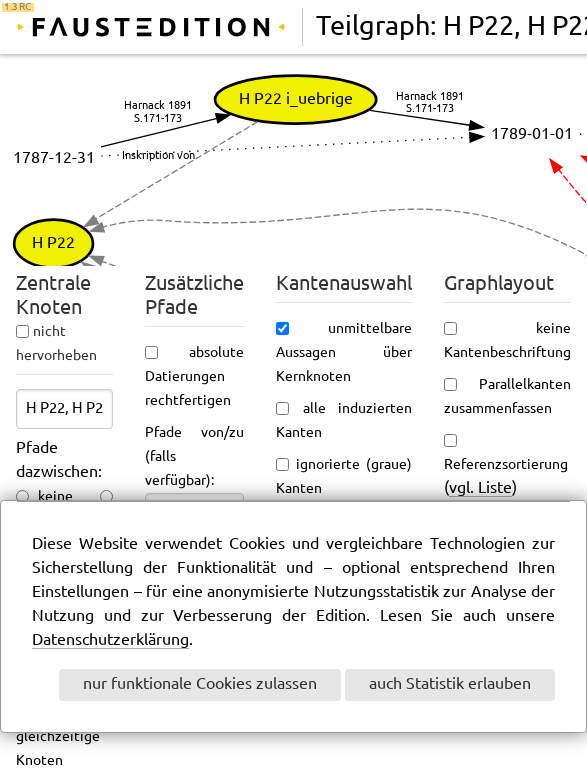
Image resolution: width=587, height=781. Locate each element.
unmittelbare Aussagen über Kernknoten (344, 353)
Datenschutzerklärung (110, 640)
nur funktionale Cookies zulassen (200, 684)
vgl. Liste (480, 488)
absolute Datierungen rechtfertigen (194, 377)
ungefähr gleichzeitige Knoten (64, 737)
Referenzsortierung (506, 465)
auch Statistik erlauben (450, 684)
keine (55, 497)
